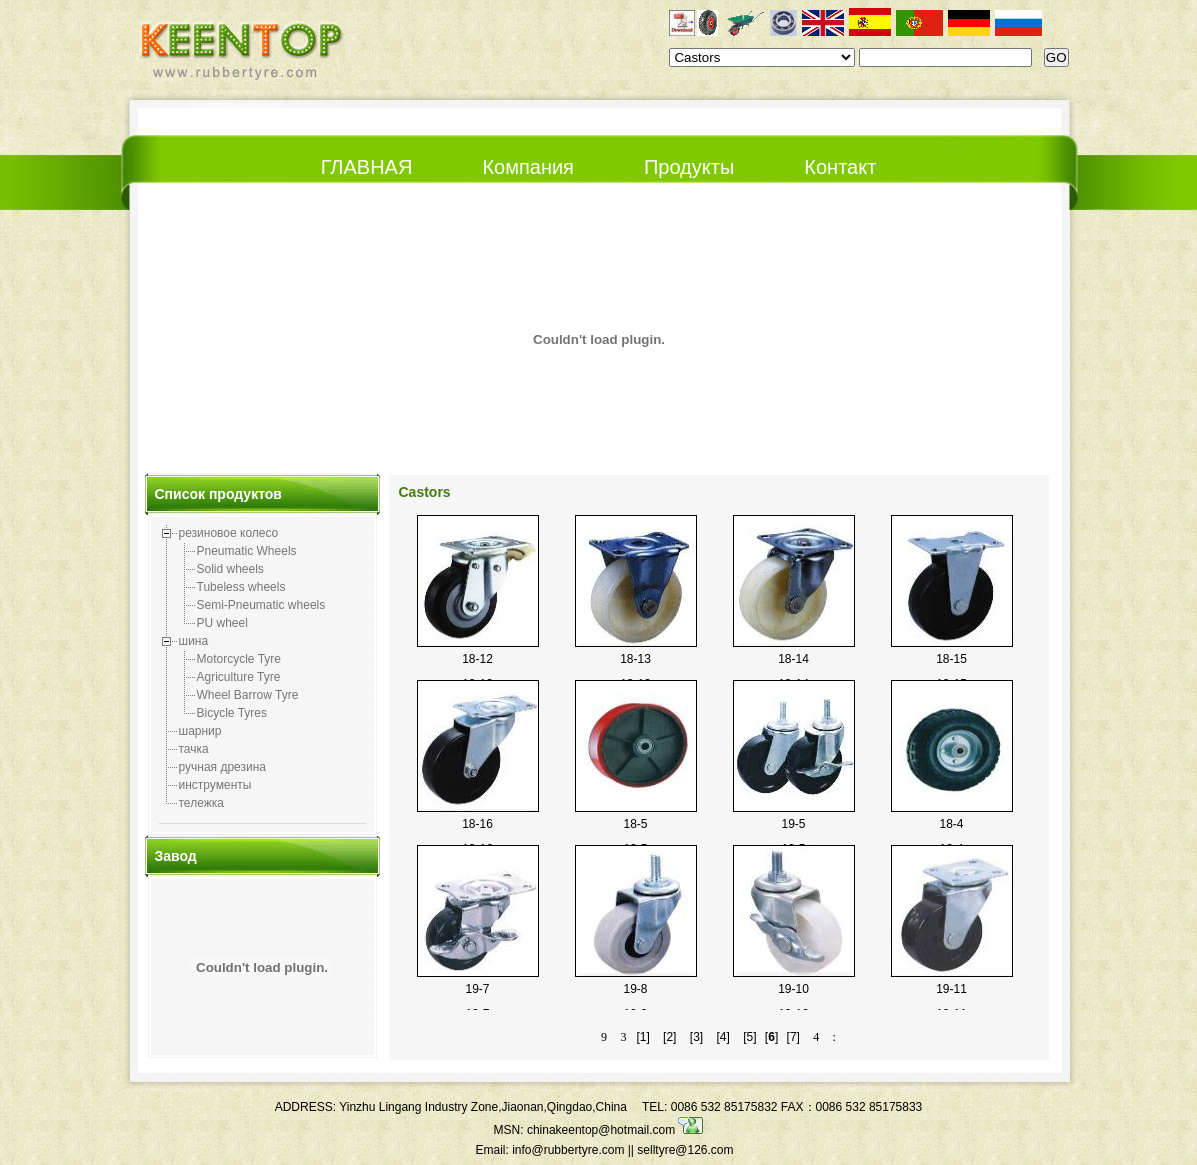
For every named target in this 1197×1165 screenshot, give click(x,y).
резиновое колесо (229, 533)
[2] (669, 1037)
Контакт (840, 167)
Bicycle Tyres (232, 713)
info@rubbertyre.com (568, 1150)
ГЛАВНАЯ (367, 167)
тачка (194, 749)
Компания (528, 167)
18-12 (477, 659)
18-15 (951, 659)
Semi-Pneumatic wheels (261, 605)
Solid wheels (230, 569)
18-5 (635, 824)
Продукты (689, 167)
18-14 (793, 659)
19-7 (477, 989)
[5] (749, 1037)
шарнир (200, 731)
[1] (642, 1037)
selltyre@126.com (685, 1150)
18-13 (635, 659)
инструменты (215, 785)
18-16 (477, 824)
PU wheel (222, 623)
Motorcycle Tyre (239, 659)
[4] (722, 1037)
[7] (793, 1037)
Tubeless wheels (241, 587)
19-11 (951, 989)
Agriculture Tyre (239, 677)
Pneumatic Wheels (247, 551)
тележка (201, 803)
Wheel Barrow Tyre (248, 695)
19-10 (793, 989)
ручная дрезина (223, 767)
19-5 (793, 824)
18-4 (951, 824)
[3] (696, 1037)
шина (194, 641)
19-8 (635, 989)
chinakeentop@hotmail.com (615, 1130)
